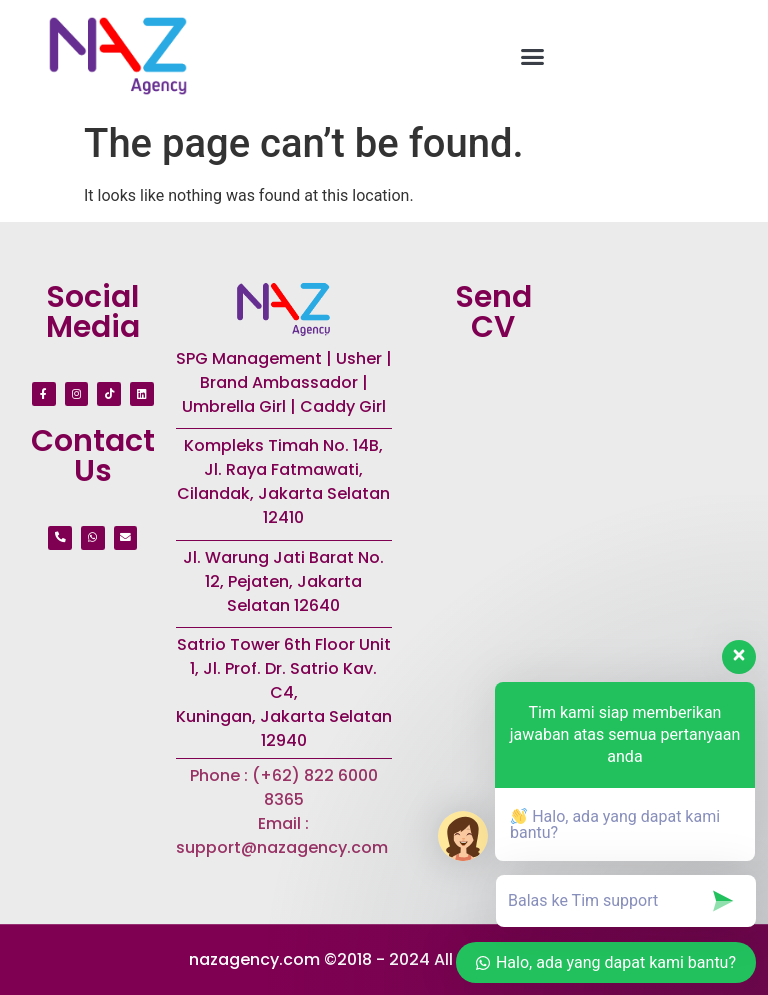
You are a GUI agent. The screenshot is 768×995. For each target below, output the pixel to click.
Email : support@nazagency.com (284, 835)
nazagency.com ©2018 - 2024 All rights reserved (384, 959)
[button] (533, 56)
